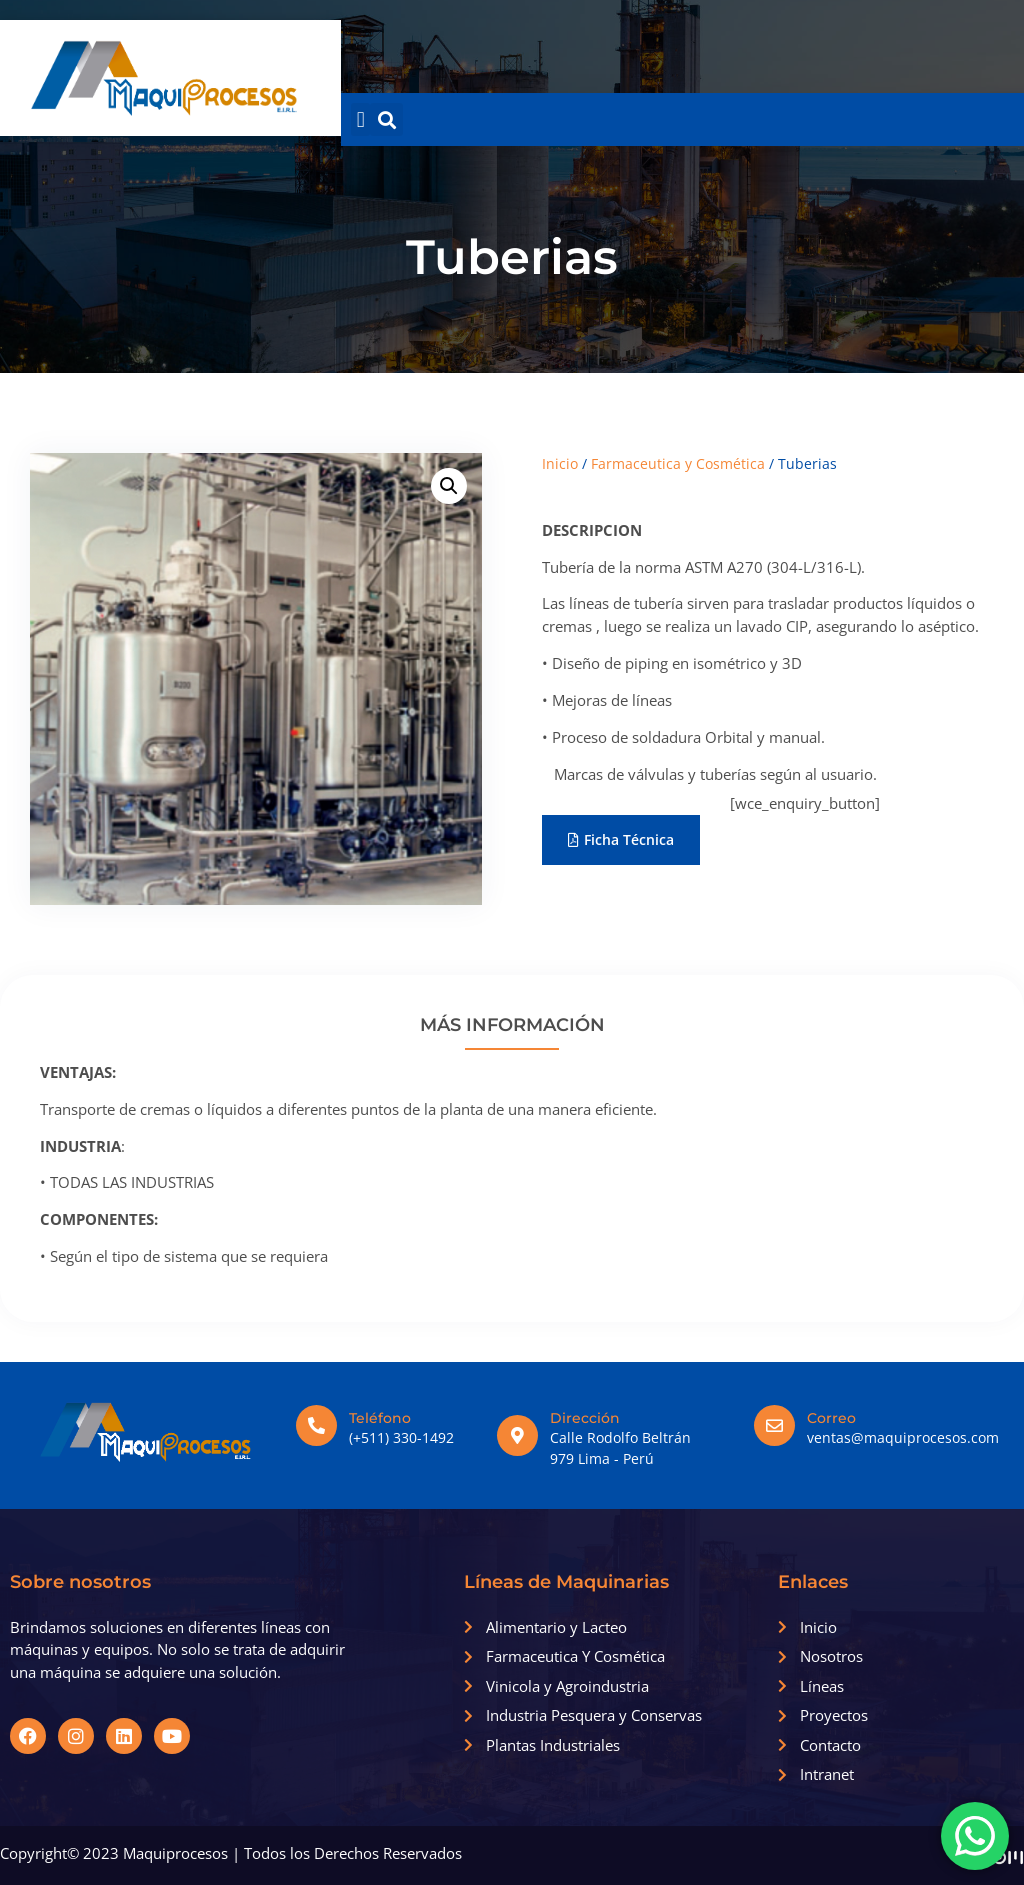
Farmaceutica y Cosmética (678, 463)
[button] (360, 119)
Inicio (560, 463)
